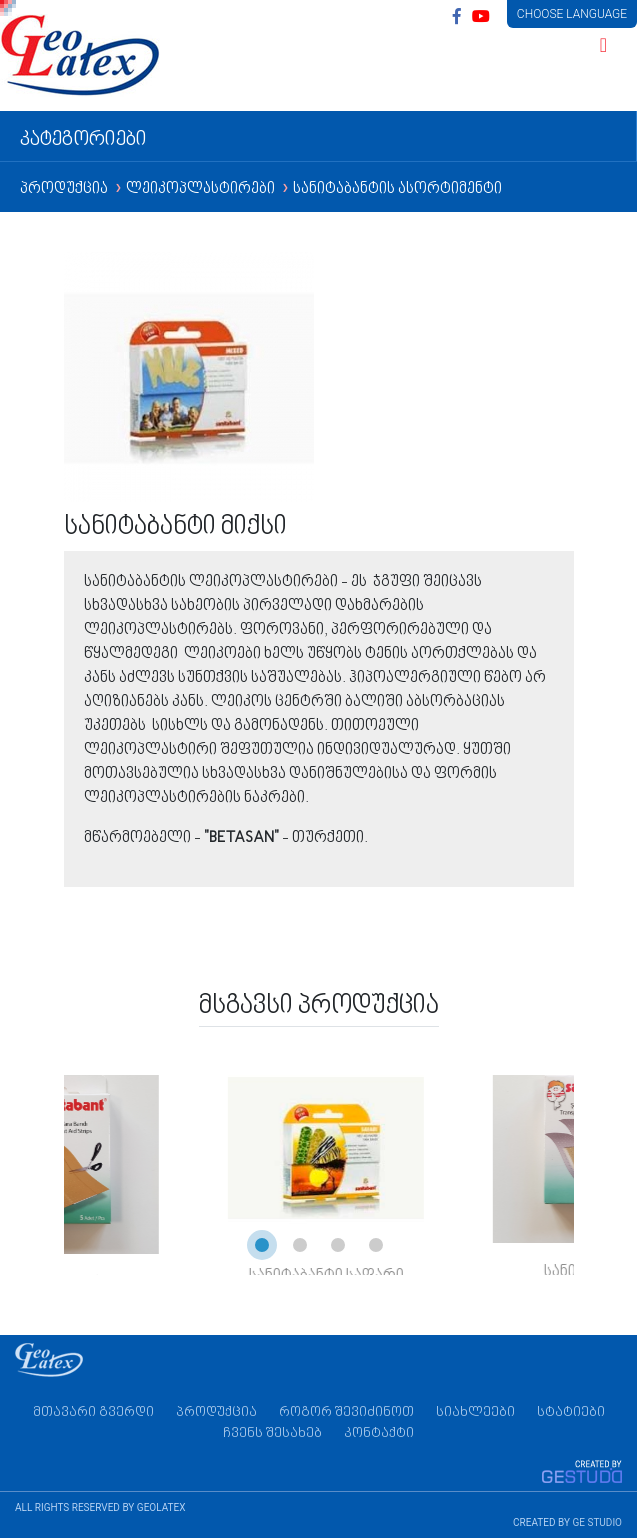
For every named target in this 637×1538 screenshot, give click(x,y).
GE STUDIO (597, 1522)
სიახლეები (475, 1412)
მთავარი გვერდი (93, 1412)
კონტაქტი (379, 1433)
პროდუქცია (65, 189)
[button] (262, 1245)
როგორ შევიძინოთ (346, 1412)
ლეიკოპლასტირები (202, 189)
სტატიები (571, 1412)
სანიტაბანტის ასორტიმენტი (397, 189)
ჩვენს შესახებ (272, 1433)
